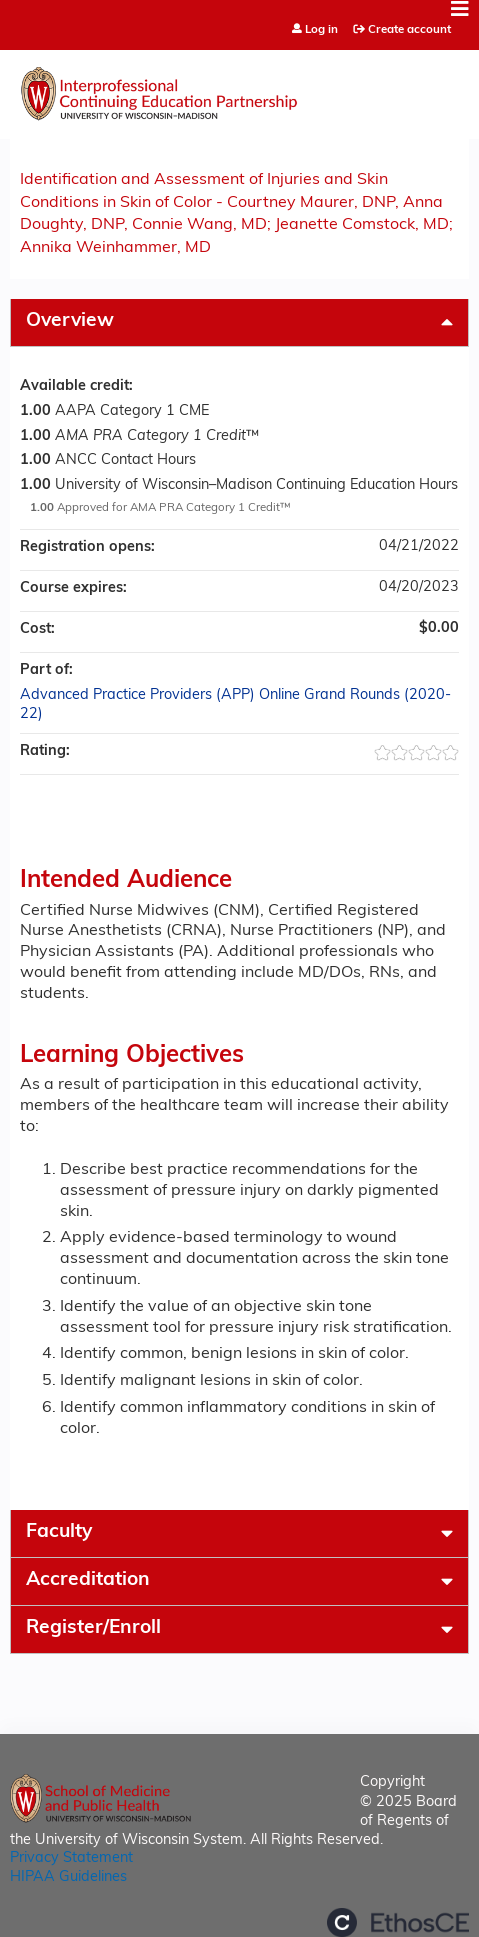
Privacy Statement (71, 1858)
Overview (70, 321)
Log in (321, 30)
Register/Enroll (93, 1628)
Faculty (59, 1532)
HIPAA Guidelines (68, 1877)
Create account (409, 30)
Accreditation (88, 1580)
